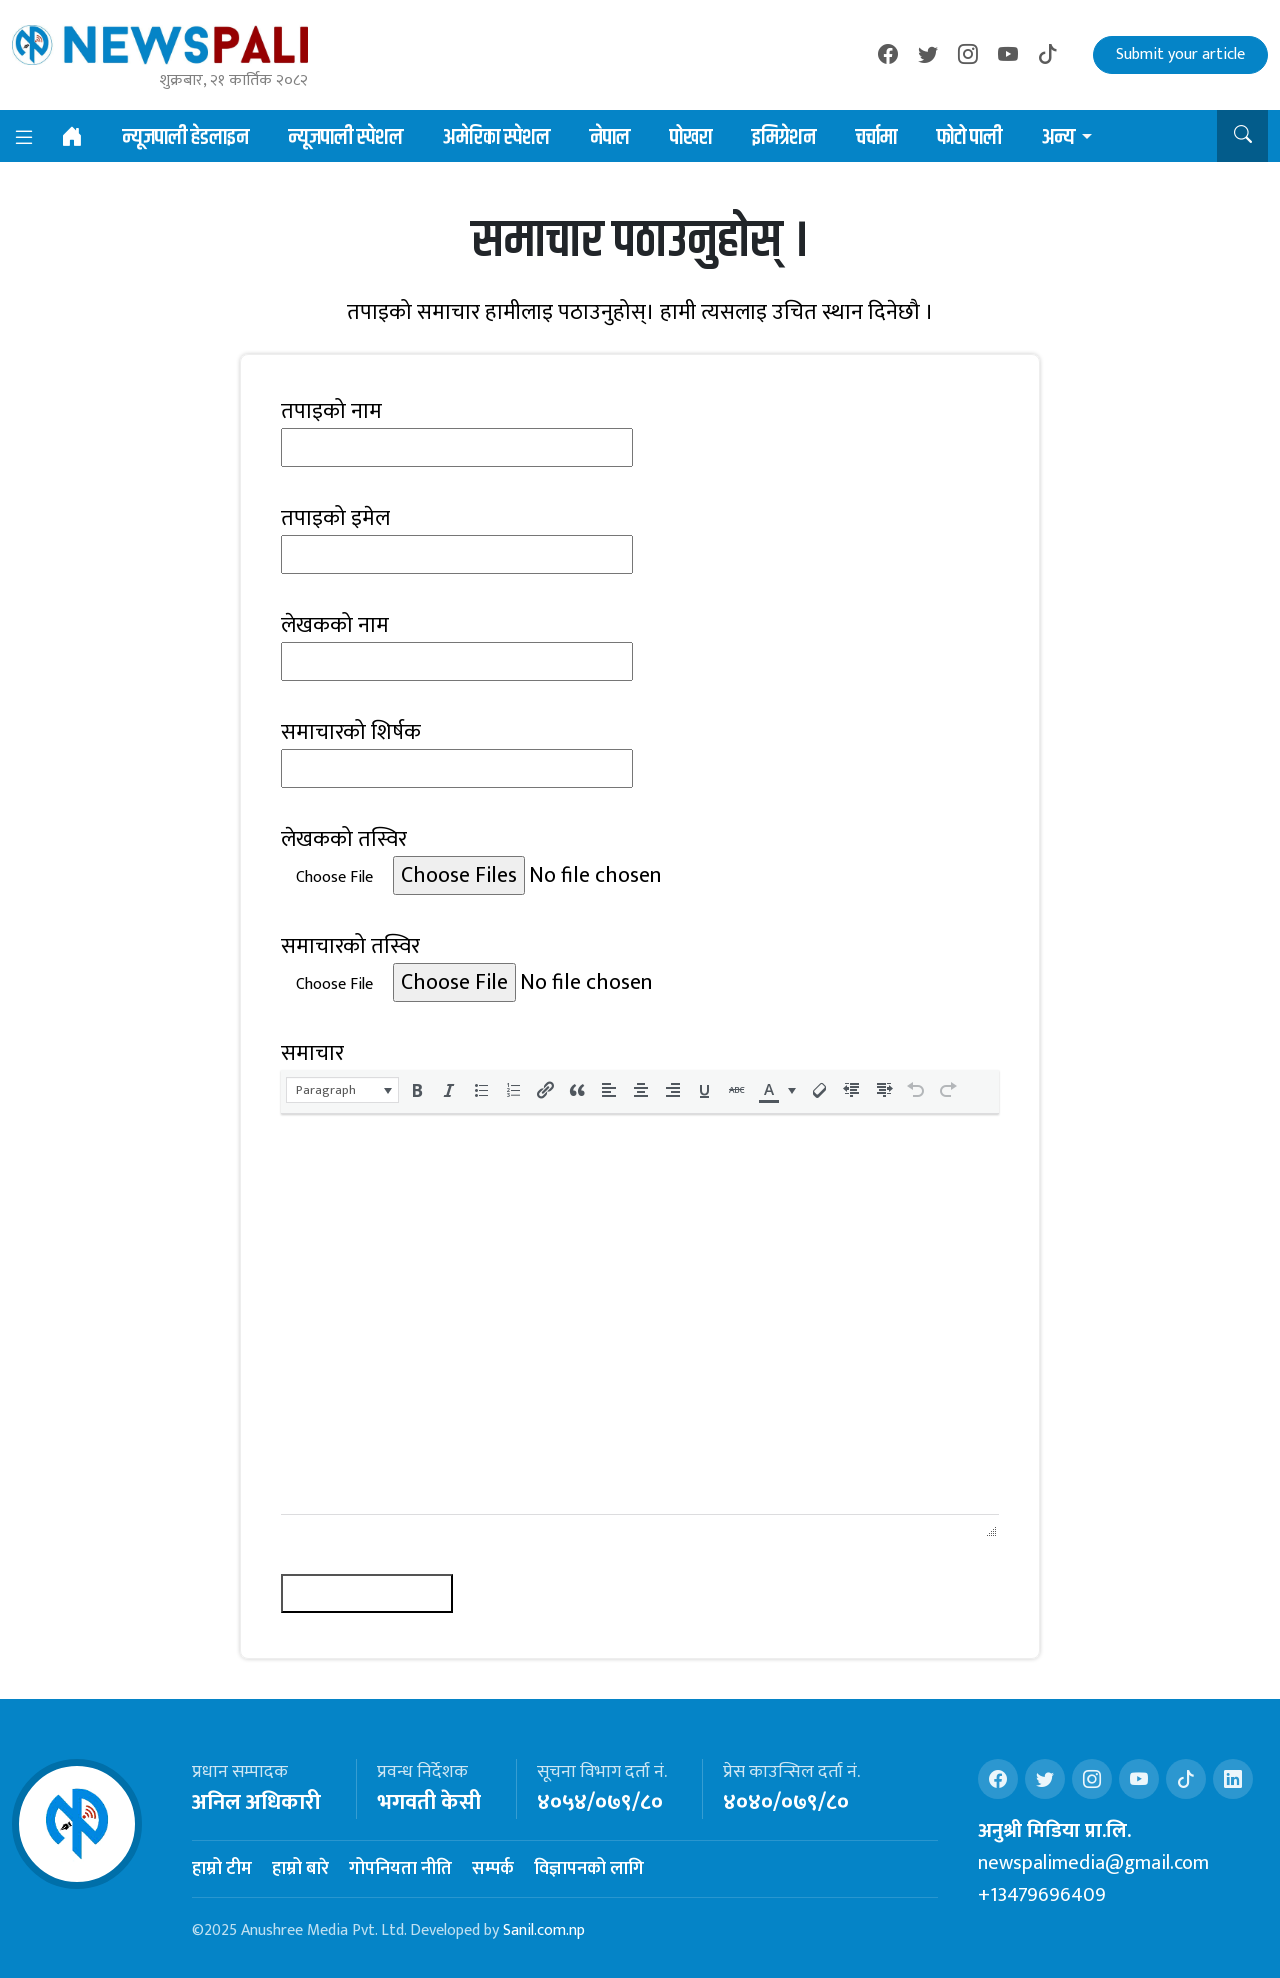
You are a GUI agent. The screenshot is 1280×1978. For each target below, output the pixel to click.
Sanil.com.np (544, 1930)
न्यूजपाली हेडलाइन (186, 138)
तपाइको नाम (331, 411)
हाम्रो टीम (222, 1869)
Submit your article (1180, 54)
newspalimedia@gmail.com (1093, 1863)
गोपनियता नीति (400, 1869)
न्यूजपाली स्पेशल (346, 138)
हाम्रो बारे (300, 1869)
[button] (1242, 136)
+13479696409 (1042, 1895)
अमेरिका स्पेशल (496, 138)
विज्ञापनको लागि (589, 1869)
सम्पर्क (493, 1869)
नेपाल (610, 138)
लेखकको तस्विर (344, 839)
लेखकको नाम (335, 625)
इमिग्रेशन (784, 138)
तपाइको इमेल (335, 518)
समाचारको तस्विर (350, 946)
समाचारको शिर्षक (351, 732)
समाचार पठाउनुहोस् (367, 1593)
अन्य (1058, 138)
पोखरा (691, 138)
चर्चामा (876, 138)
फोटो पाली (969, 138)
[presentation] (342, 1090)
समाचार (312, 1053)
